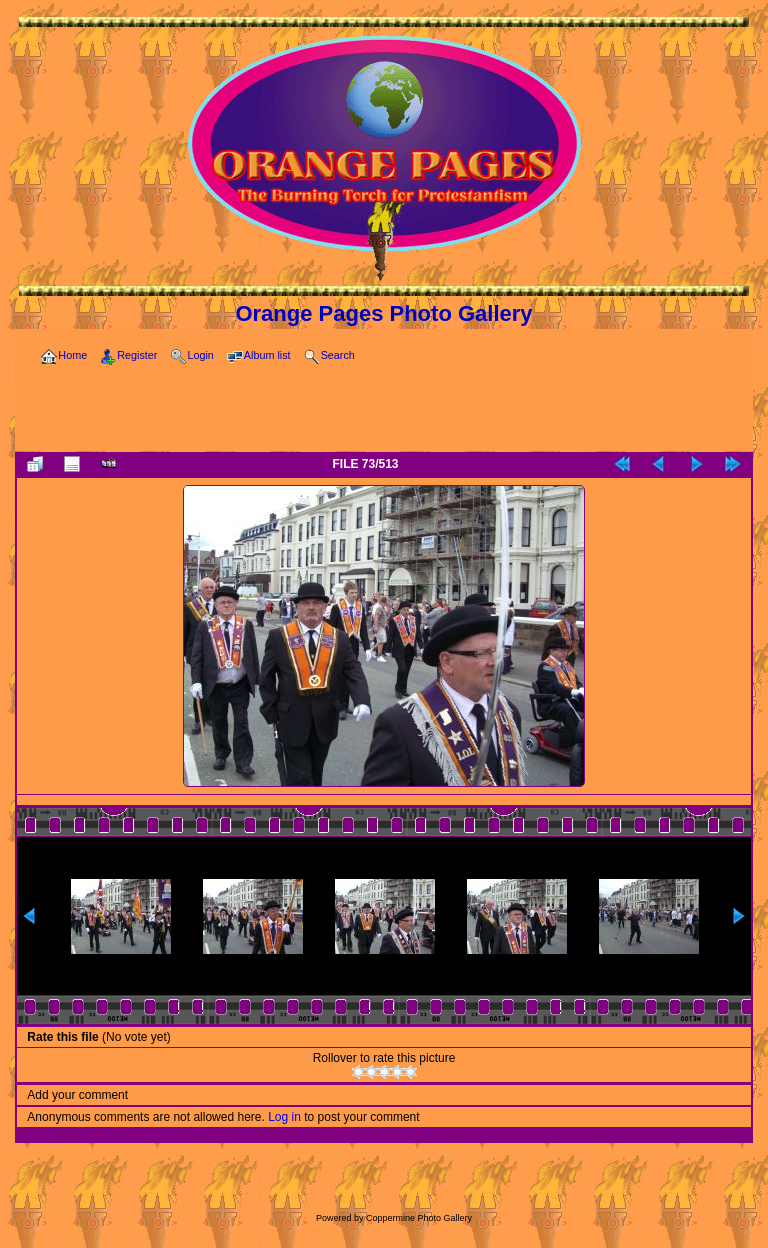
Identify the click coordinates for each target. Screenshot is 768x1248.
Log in (284, 1117)
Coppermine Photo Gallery (419, 1218)
